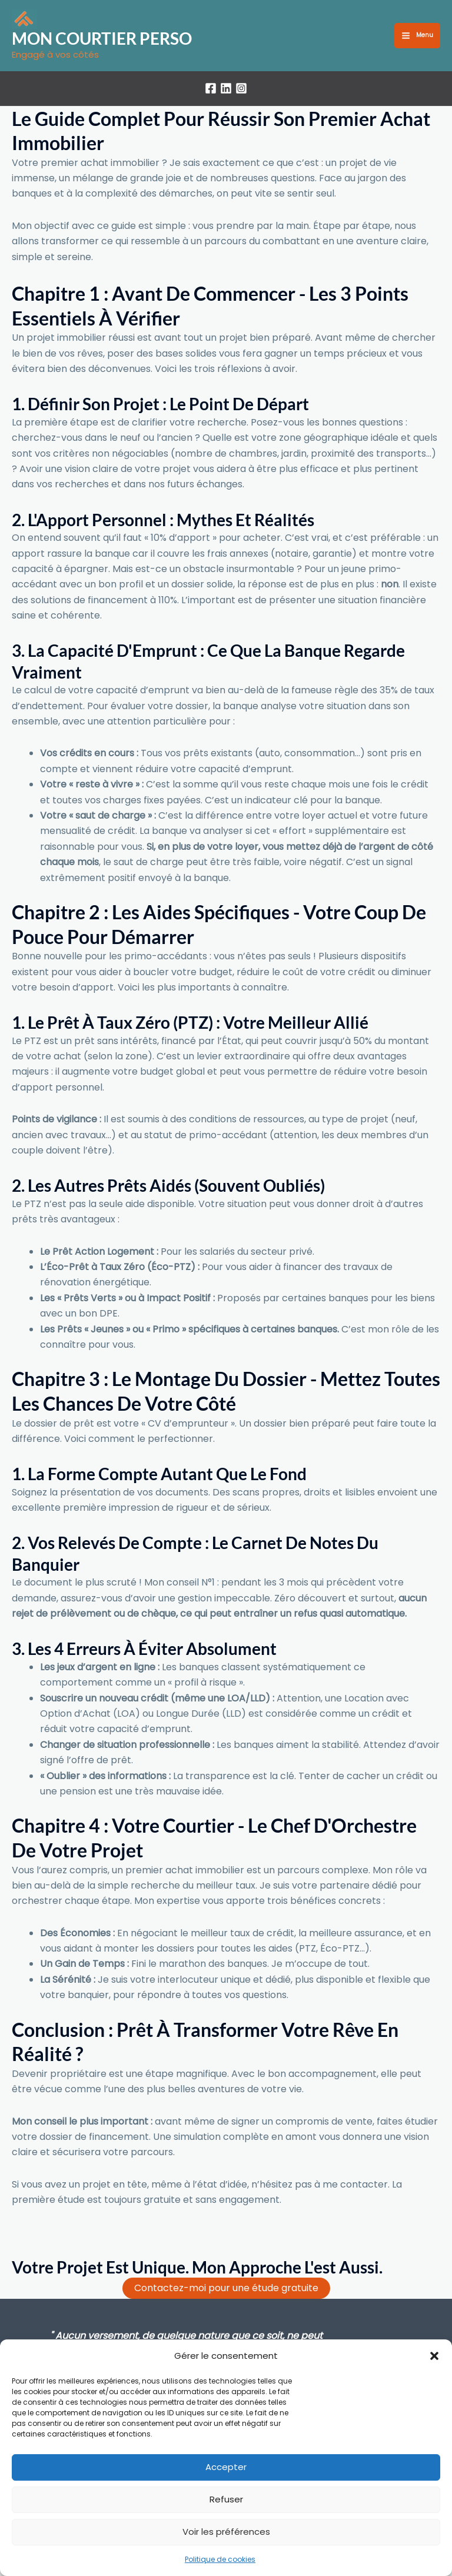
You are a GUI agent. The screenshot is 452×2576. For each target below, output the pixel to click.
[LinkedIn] (226, 90)
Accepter (226, 2467)
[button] (434, 2356)
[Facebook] (211, 90)
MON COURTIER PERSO (109, 39)
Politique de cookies (220, 2559)
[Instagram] (241, 90)
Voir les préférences (226, 2531)
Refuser (226, 2499)
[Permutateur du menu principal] (417, 36)
